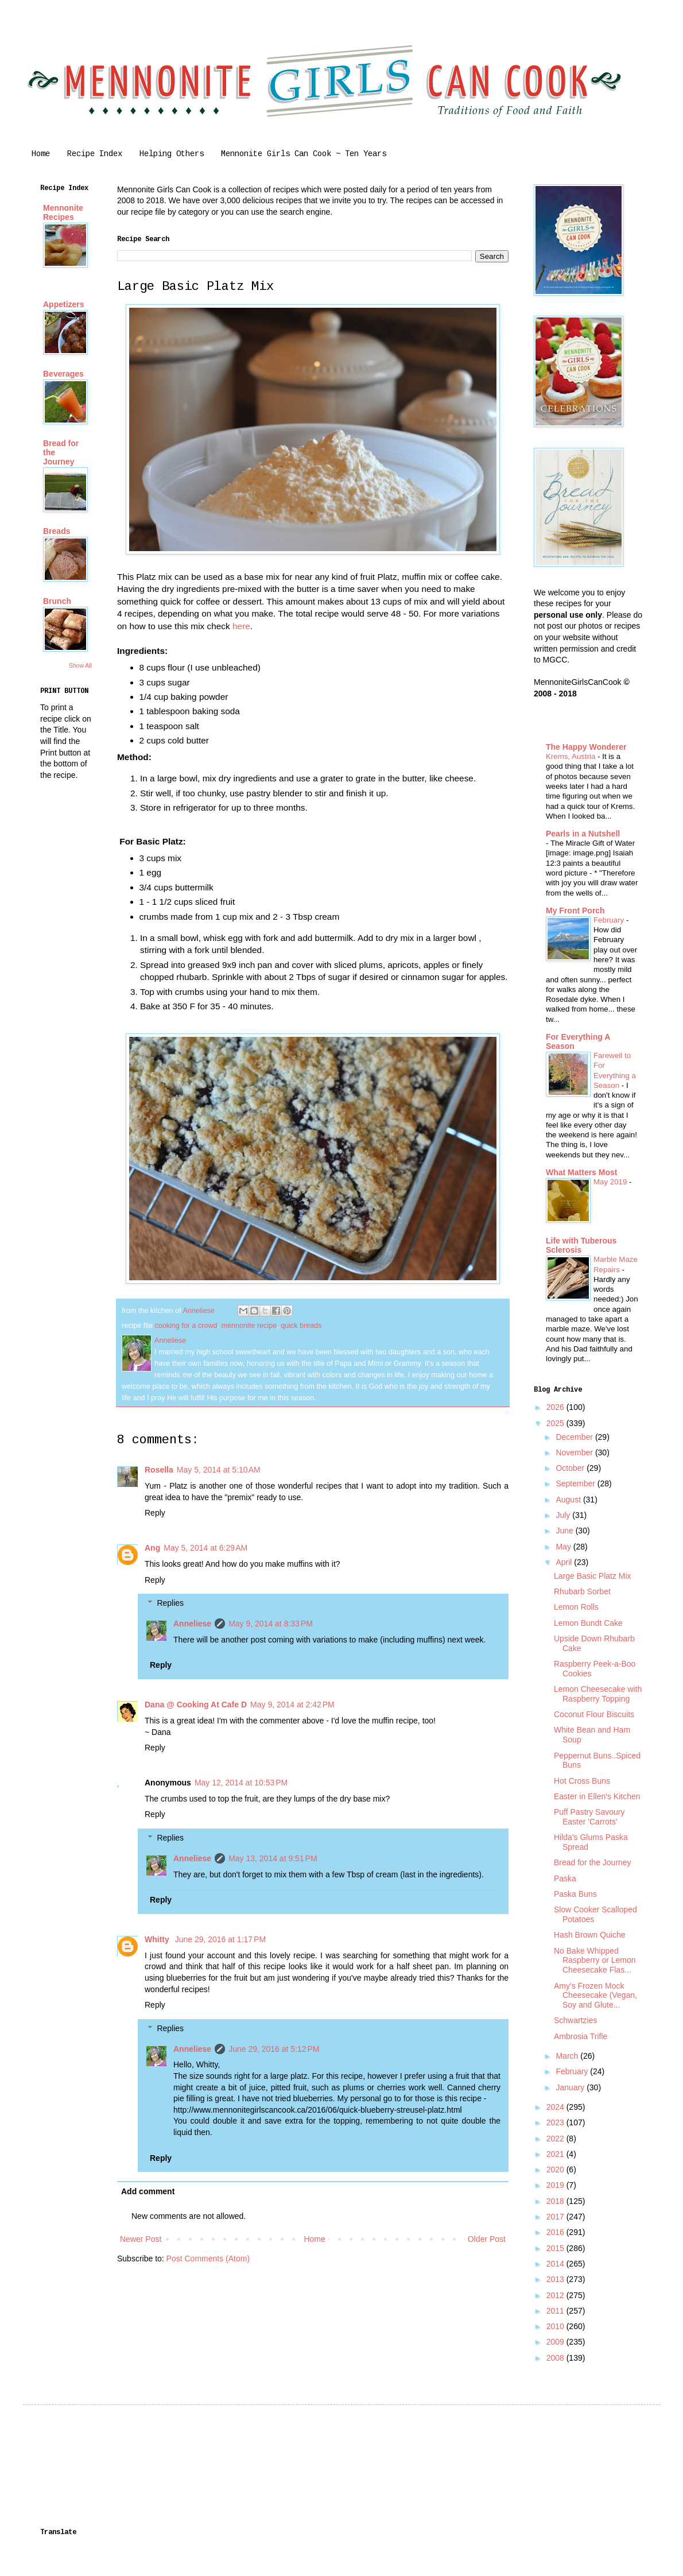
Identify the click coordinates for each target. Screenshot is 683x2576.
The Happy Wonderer (586, 747)
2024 (556, 2107)
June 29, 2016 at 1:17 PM (220, 1939)
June (565, 1530)
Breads (56, 531)
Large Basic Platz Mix (592, 1576)
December (575, 1437)
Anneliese (192, 1623)
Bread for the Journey (592, 1862)
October (571, 1468)
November (575, 1452)
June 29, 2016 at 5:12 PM (273, 2049)
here (241, 626)
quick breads (301, 1326)
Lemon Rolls (576, 1607)
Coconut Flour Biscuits (594, 1714)
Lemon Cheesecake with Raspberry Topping (598, 1693)
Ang (152, 1547)
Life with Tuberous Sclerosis (581, 1245)
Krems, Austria (571, 756)
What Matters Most (581, 1172)
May (564, 1546)
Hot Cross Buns (582, 1780)
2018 (556, 2201)
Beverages (63, 373)
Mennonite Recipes (63, 212)
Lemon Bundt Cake (588, 1623)
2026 (556, 1407)
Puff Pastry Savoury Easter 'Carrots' (589, 1816)
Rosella (159, 1469)
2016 (556, 2232)
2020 (556, 2169)
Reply (155, 1512)
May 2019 (611, 1181)
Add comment (147, 2191)
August (569, 1499)
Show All (80, 665)
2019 (556, 2185)
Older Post (487, 2239)
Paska (565, 1878)
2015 (556, 2248)
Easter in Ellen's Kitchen (597, 1796)
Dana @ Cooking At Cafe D (196, 1704)
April (565, 1562)
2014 (556, 2263)
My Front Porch (575, 910)
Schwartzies (575, 2020)
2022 (556, 2138)
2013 (556, 2279)
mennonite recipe (249, 1326)
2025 (556, 1423)
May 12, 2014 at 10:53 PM (241, 1782)
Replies (170, 1602)
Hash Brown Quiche (590, 1934)
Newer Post (140, 2239)
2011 (556, 2310)
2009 (556, 2341)
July (564, 1515)
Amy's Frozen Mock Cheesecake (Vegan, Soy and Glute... (595, 1995)
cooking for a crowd (185, 1326)
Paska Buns (575, 1894)
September (576, 1483)
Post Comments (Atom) (208, 2258)
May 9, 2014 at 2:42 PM (292, 1704)
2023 (556, 2122)
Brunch (57, 601)
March (568, 2055)
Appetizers (63, 304)
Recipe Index (94, 153)
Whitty (158, 1939)
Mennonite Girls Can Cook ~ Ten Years (303, 153)
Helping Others (171, 153)
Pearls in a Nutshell (583, 833)
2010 (556, 2326)
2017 (556, 2216)
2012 (556, 2295)
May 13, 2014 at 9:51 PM (272, 1858)
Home (41, 153)
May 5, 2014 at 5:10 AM (219, 1469)
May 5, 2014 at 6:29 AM (205, 1547)
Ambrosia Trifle (580, 2036)
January (571, 2087)
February (609, 920)
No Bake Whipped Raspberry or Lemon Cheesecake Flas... (595, 1960)
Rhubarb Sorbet (582, 1591)
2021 (556, 2154)
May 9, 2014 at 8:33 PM (270, 1623)
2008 (556, 2357)
